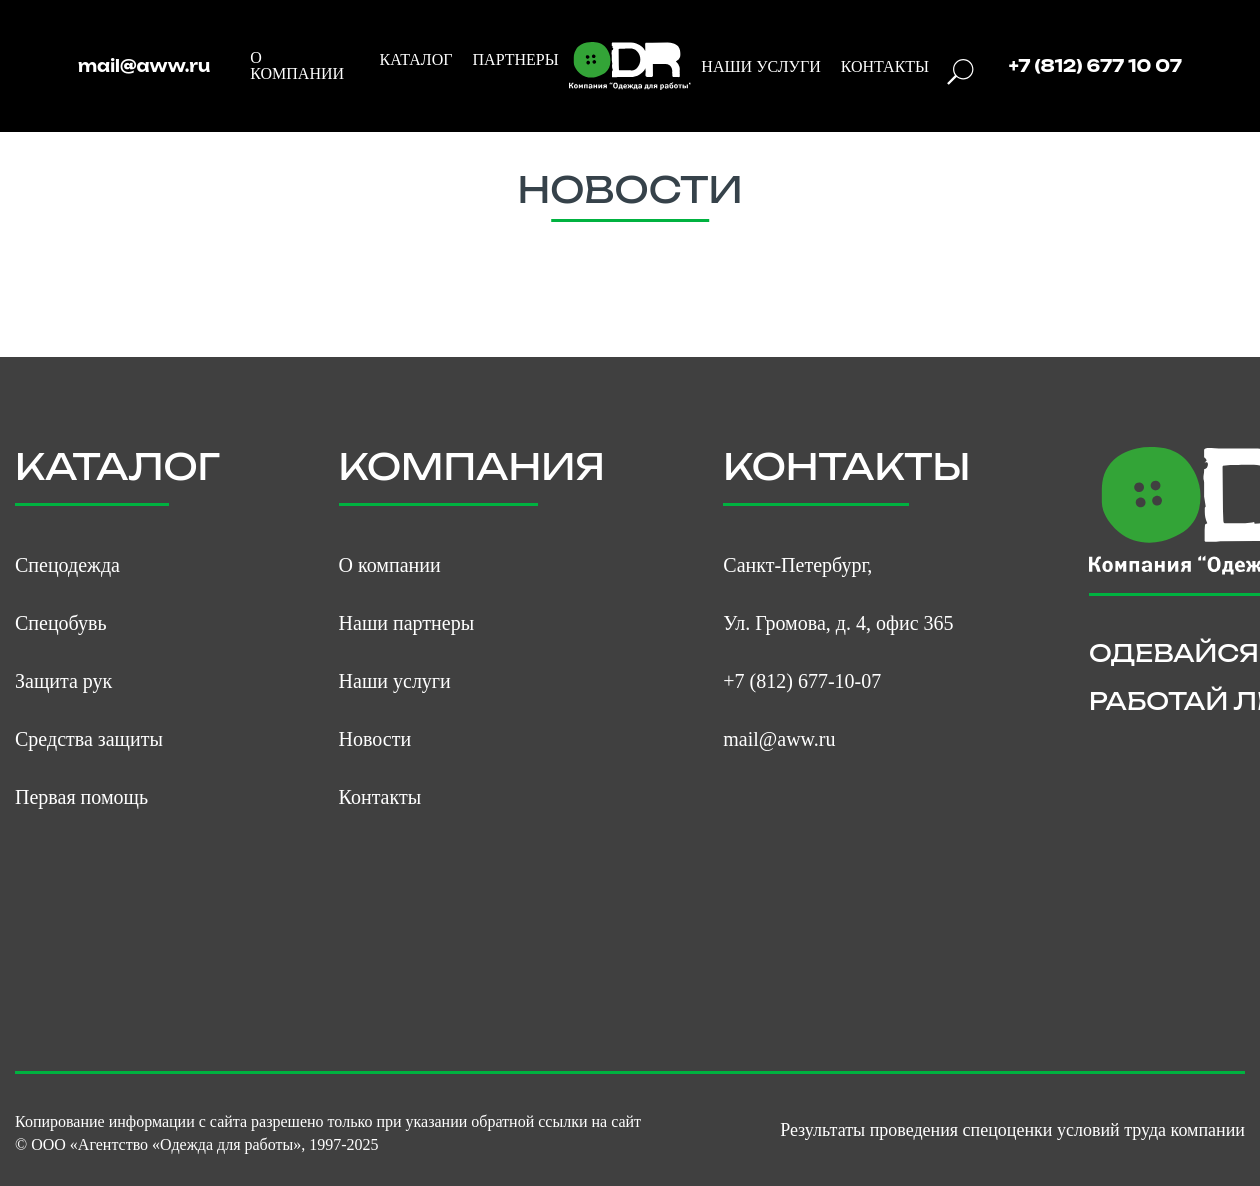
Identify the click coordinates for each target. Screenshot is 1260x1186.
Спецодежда (67, 565)
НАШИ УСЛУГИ (760, 67)
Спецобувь (61, 623)
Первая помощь (81, 797)
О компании (390, 565)
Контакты (380, 797)
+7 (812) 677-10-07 (802, 681)
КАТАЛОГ (416, 60)
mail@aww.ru (144, 66)
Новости (375, 739)
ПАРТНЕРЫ (516, 60)
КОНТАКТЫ (885, 67)
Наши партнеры (407, 623)
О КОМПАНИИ (297, 66)
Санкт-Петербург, (797, 565)
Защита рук (63, 681)
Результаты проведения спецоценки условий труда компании (1012, 1130)
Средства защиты (89, 739)
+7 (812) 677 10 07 (1095, 66)
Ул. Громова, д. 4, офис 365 (838, 623)
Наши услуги (395, 681)
